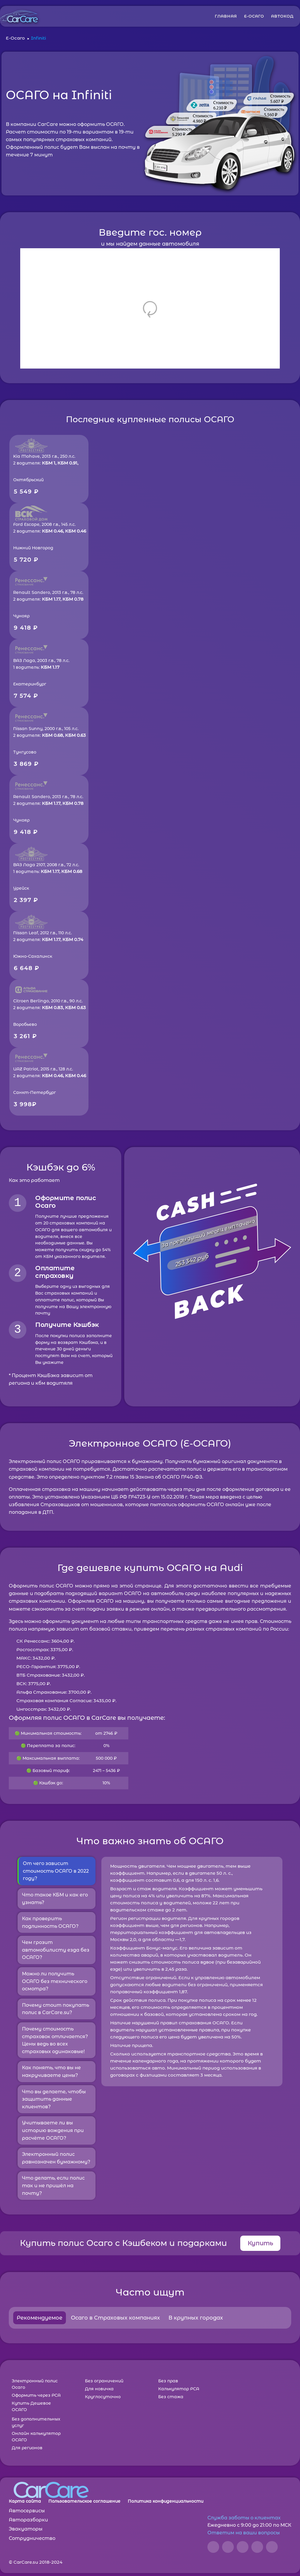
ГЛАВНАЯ (226, 16)
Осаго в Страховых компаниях (115, 2318)
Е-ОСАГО (254, 16)
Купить (260, 2243)
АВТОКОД (282, 16)
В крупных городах (195, 2318)
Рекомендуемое (39, 2318)
